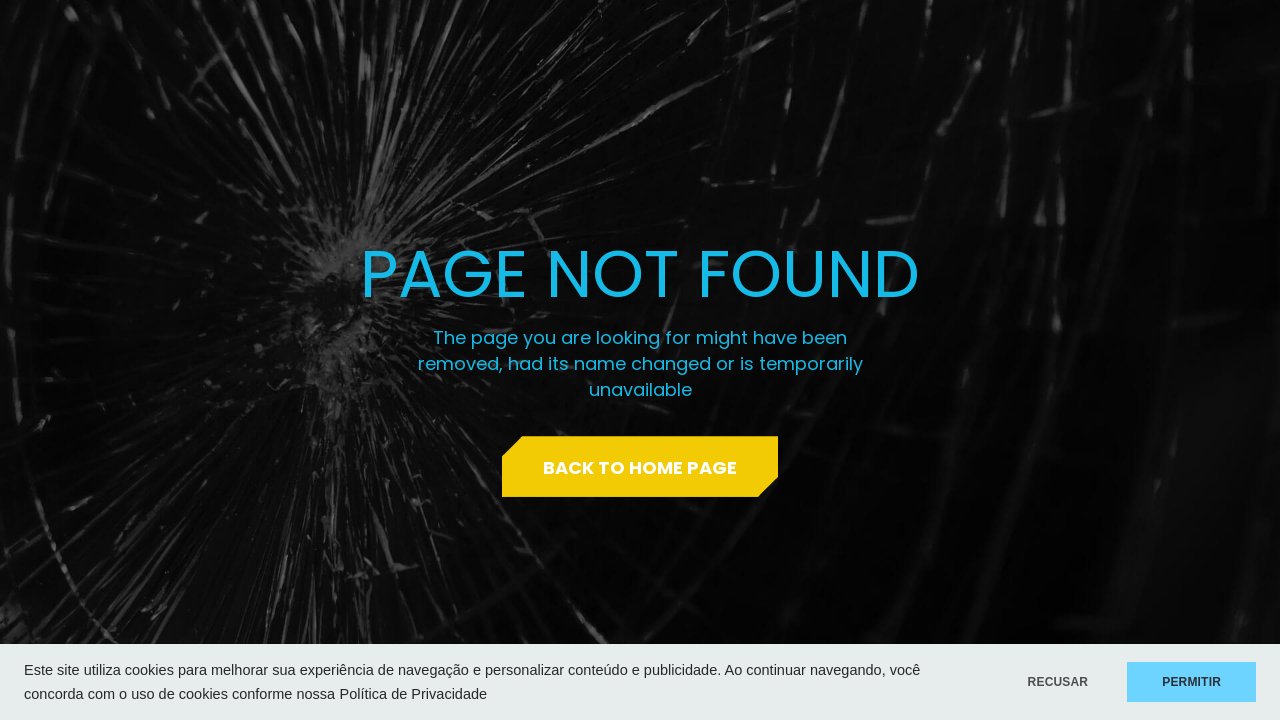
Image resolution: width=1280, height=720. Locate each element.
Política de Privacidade (414, 694)
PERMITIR (1191, 682)
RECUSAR (1058, 682)
